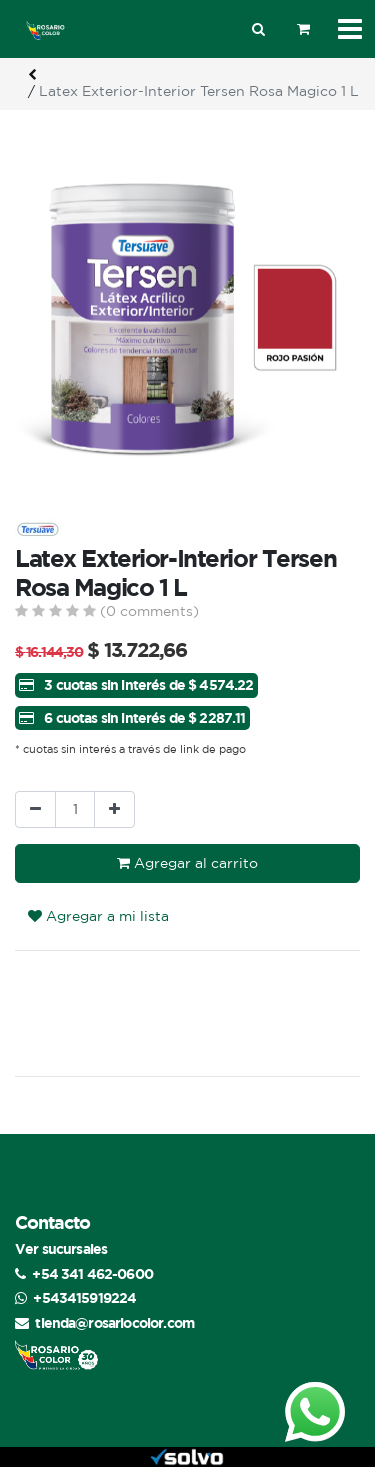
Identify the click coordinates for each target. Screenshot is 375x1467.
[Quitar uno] (35, 809)
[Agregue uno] (114, 809)
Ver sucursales (61, 1248)
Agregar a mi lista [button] (98, 916)
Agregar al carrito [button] (187, 863)
